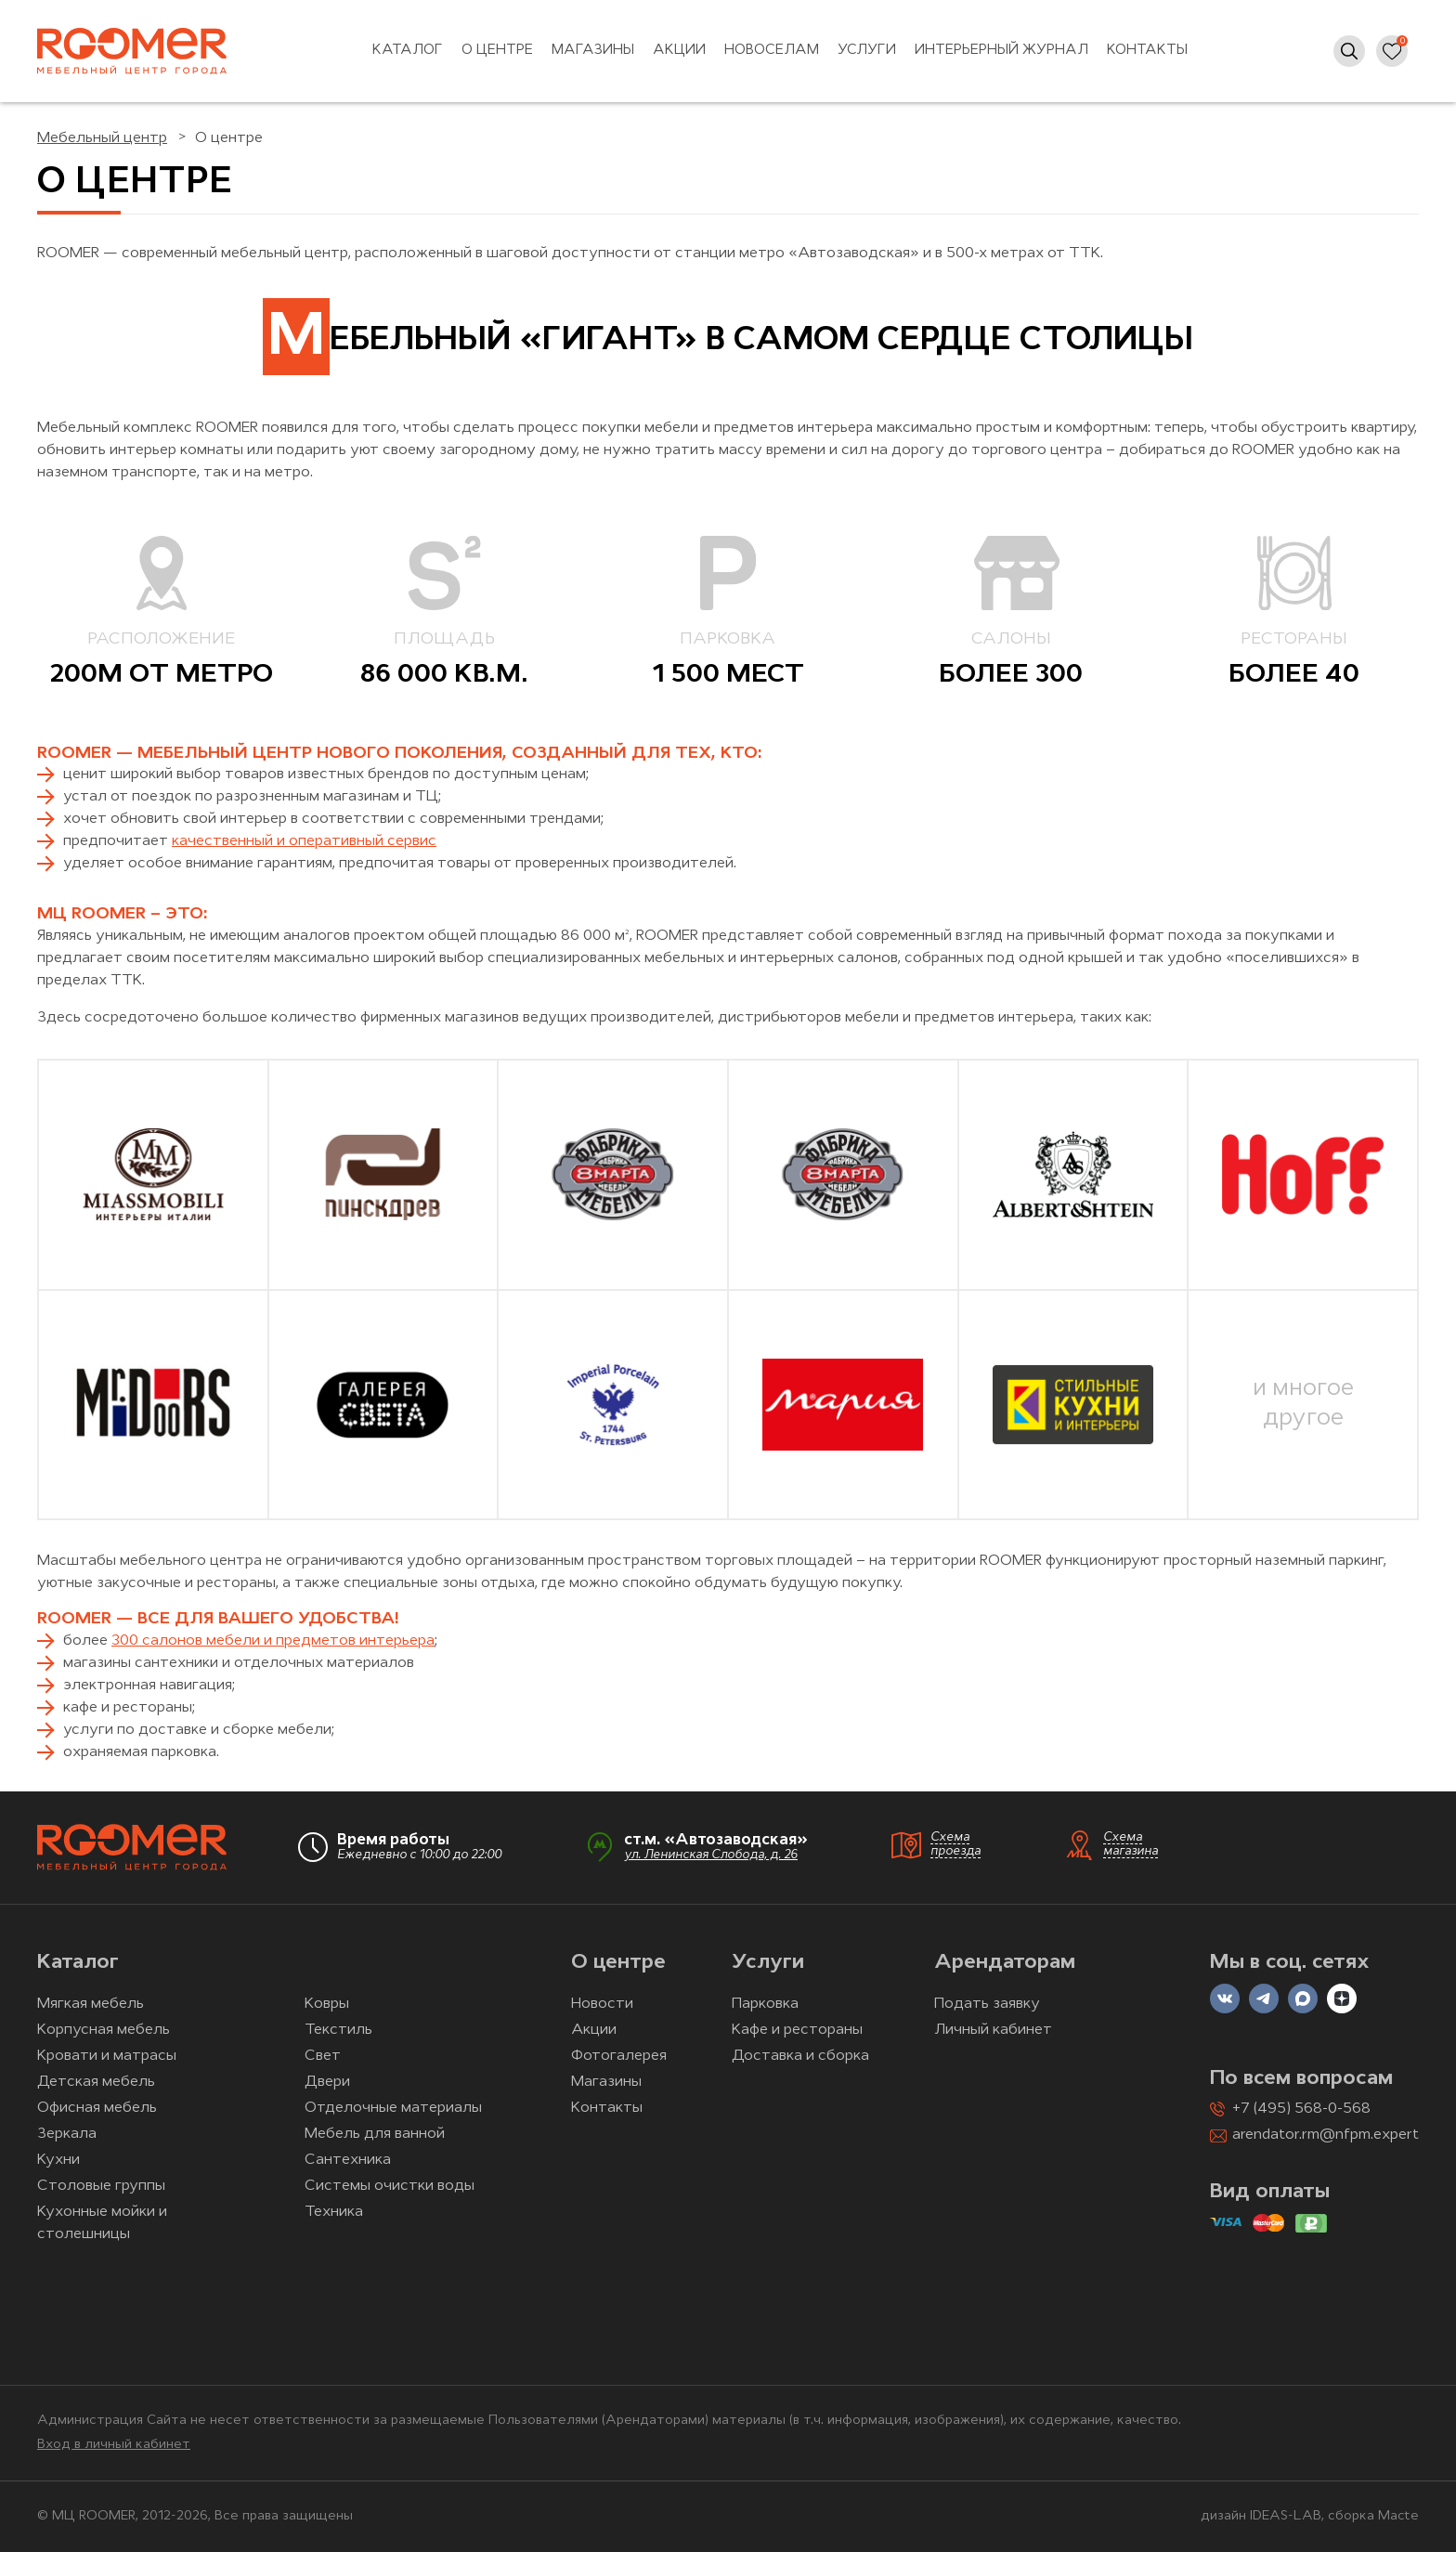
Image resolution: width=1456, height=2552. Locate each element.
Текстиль (338, 2030)
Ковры (327, 2004)
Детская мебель (96, 2082)
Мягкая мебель (90, 2004)
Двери (327, 2082)
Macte (1398, 2516)
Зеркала (67, 2134)
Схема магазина (1130, 1844)
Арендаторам (1004, 1962)
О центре (497, 51)
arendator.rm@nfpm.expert (1325, 2135)
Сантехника (348, 2160)
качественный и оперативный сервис (304, 841)
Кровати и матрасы (106, 2056)
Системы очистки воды (389, 2186)
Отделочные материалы (393, 2108)
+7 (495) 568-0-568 (1301, 2109)
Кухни (58, 2160)
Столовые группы (101, 2186)
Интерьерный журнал (1001, 51)
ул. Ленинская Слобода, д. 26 (711, 1855)
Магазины (593, 51)
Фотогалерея (619, 2056)
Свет (323, 2056)
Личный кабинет (993, 2030)
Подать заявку (987, 2004)
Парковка (765, 2004)
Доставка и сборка (800, 2056)
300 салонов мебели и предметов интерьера (273, 1641)
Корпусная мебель (103, 2030)
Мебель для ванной (375, 2134)
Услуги (867, 51)
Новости (602, 2004)
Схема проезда (955, 1844)
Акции (679, 51)
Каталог (407, 51)
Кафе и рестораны (797, 2030)
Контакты (1147, 51)
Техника (334, 2212)
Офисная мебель (97, 2108)
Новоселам (771, 51)
